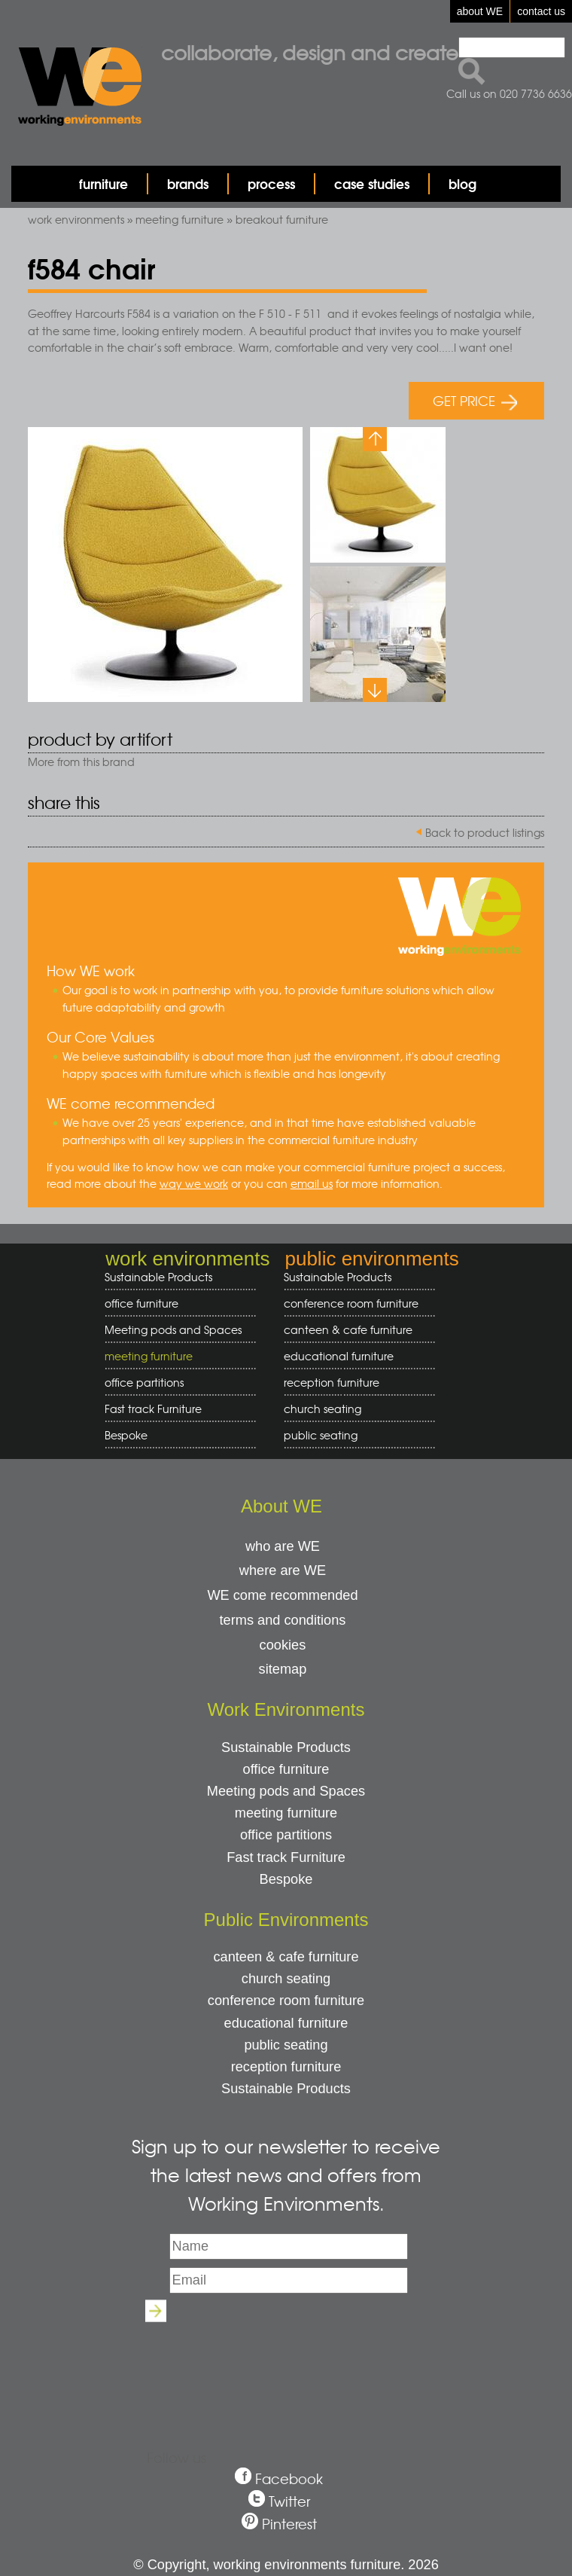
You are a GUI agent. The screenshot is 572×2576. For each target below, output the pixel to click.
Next (375, 690)
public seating (354, 1435)
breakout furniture (282, 219)
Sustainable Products (158, 1276)
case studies (371, 183)
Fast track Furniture (153, 1408)
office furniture (175, 1303)
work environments (76, 219)
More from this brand (81, 761)
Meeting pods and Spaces (175, 1330)
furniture (103, 183)
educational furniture (354, 1356)
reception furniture (354, 1382)
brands (187, 183)
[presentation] (286, 2362)
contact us (541, 11)
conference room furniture (354, 1303)
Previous (375, 439)
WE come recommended (282, 1595)
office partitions (175, 1382)
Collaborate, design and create (309, 52)
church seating (322, 1408)
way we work (194, 1183)
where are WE (282, 1570)
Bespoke (126, 1434)
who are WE (282, 1546)
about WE (480, 11)
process (271, 183)
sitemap (283, 1669)
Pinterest (289, 2523)
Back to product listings (484, 832)
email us (312, 1183)
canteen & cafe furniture (354, 1330)
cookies (283, 1645)
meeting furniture (179, 219)
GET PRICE (475, 400)
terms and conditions (283, 1620)
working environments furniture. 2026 (326, 2564)
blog (462, 183)
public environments (371, 1258)
